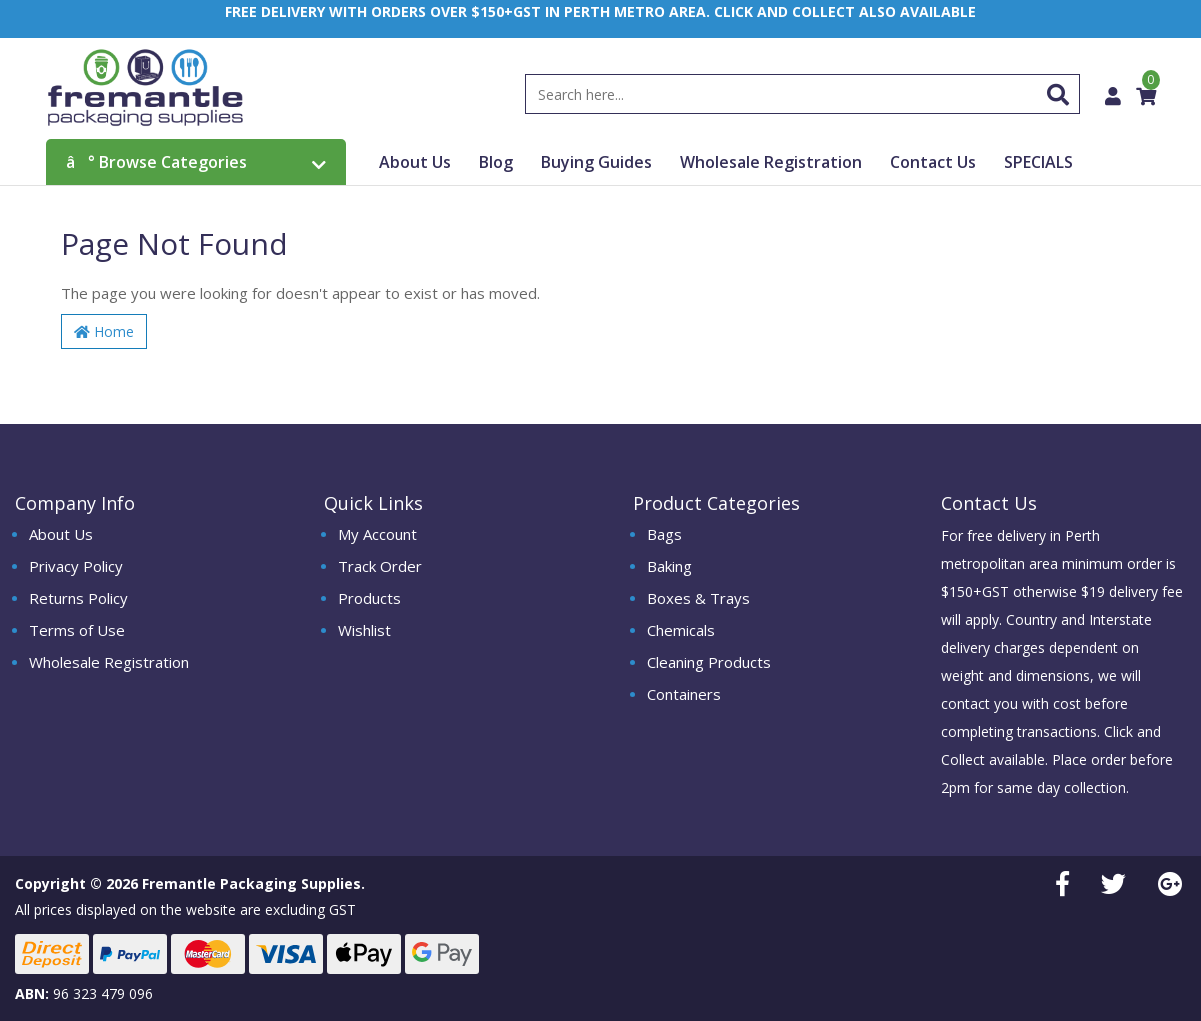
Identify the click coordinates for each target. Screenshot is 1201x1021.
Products (369, 598)
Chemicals (681, 630)
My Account (377, 534)
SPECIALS (1038, 162)
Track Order (380, 566)
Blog (496, 162)
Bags (664, 534)
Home (104, 331)
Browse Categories (196, 162)
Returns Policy (78, 598)
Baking (669, 566)
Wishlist (364, 630)
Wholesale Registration (771, 162)
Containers (684, 694)
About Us (415, 162)
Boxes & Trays (698, 598)
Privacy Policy (76, 566)
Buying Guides (596, 162)
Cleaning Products (709, 662)
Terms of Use (77, 630)
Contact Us (933, 162)
